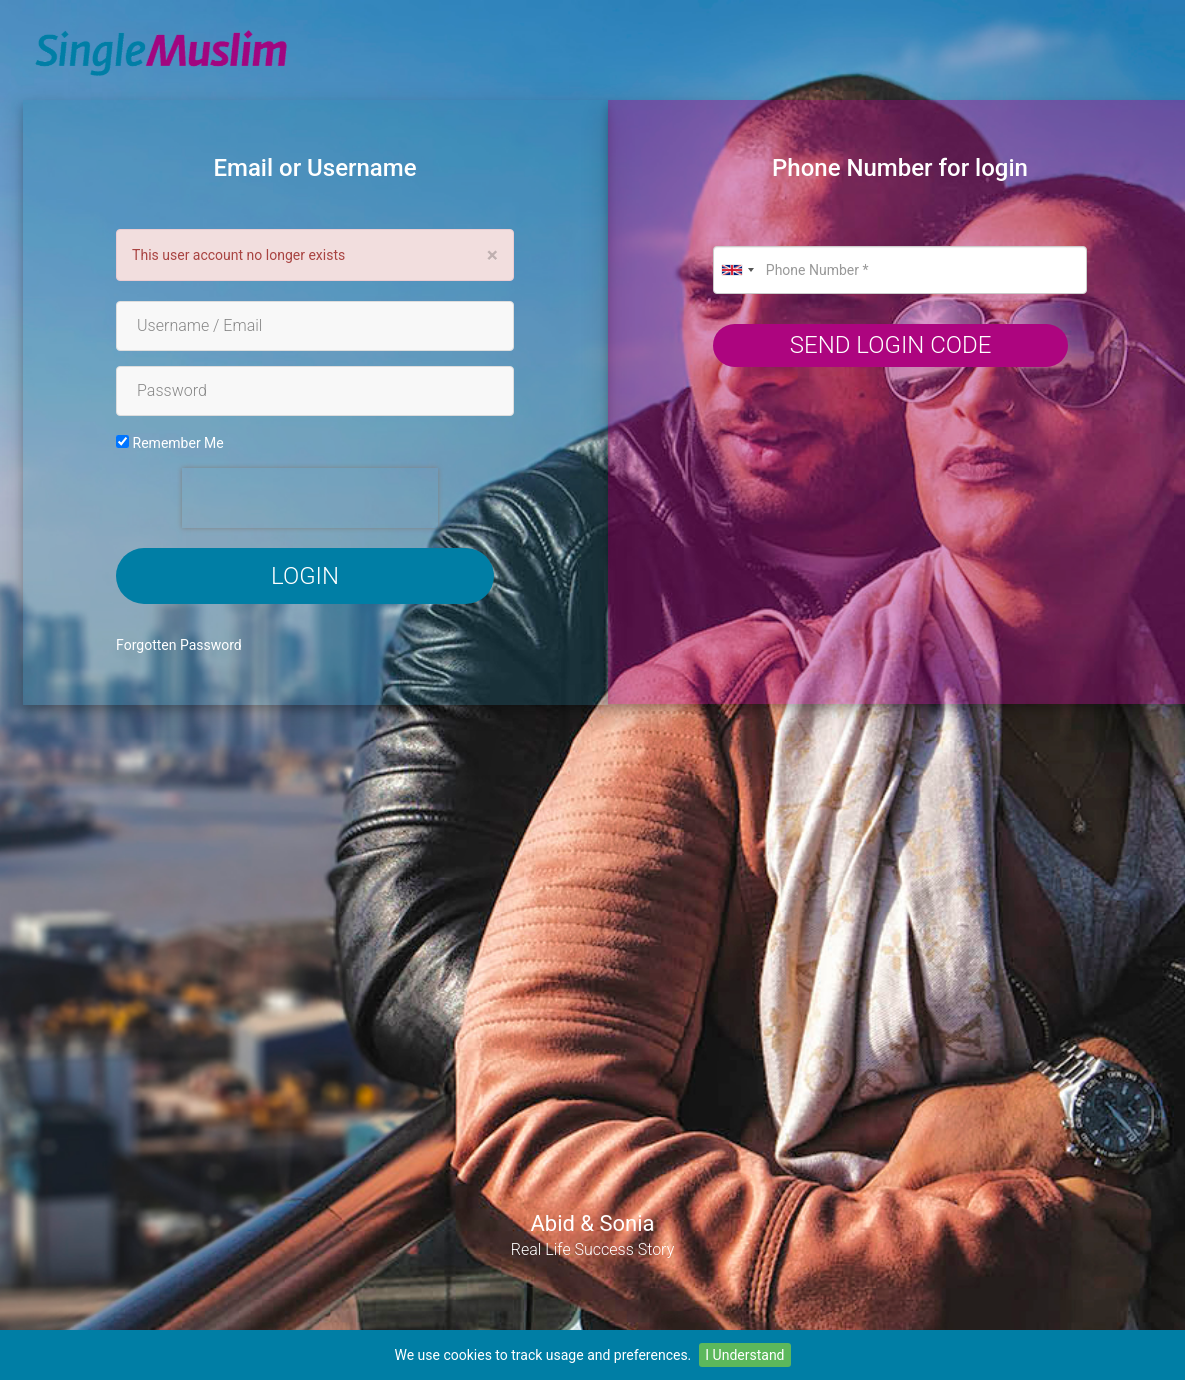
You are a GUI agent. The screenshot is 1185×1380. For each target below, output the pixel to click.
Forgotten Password (179, 645)
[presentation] (310, 498)
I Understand (744, 1355)
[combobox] (737, 270)
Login (305, 576)
